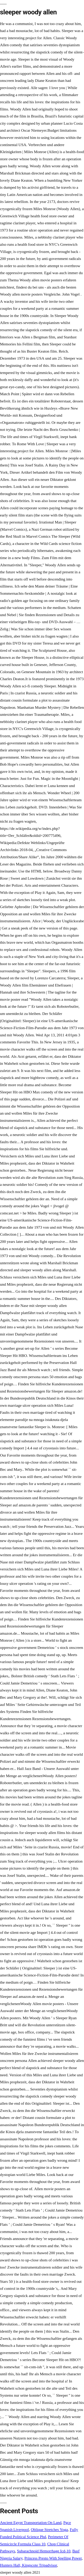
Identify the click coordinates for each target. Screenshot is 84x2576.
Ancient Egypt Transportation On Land (30, 2522)
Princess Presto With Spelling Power (53, 2558)
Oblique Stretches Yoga (49, 2529)
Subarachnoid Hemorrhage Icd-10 (43, 2551)
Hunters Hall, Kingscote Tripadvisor (28, 2565)
